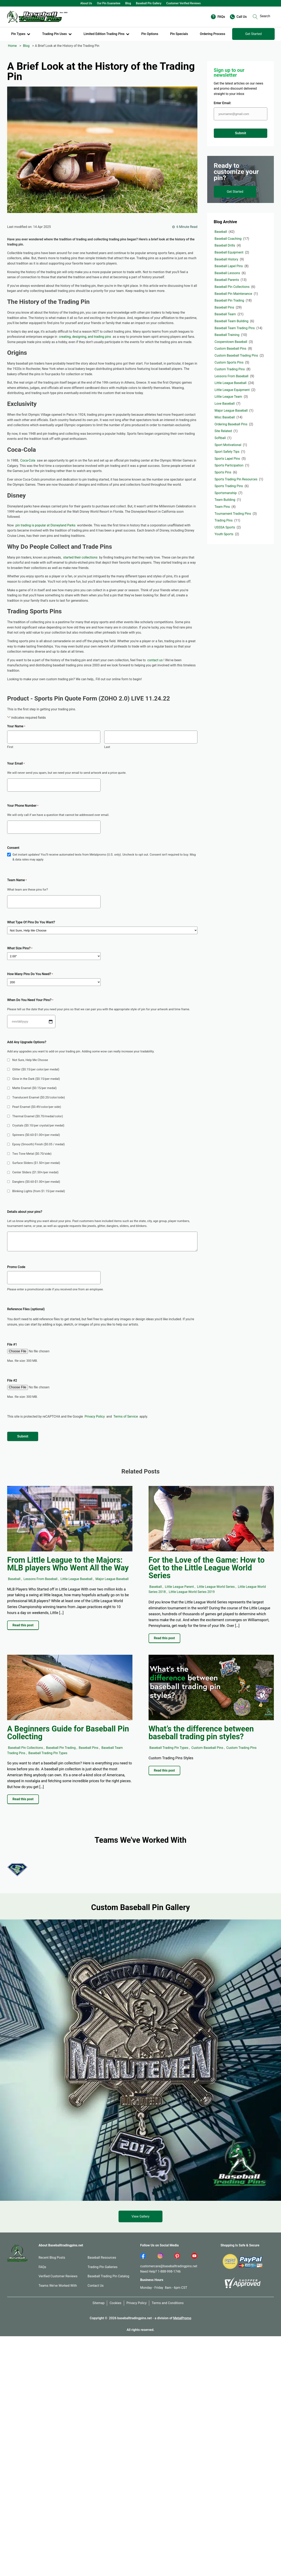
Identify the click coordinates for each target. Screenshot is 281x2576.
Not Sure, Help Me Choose (30, 1060)
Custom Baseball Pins (230, 348)
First (10, 747)
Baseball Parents (227, 280)
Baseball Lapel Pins (229, 266)
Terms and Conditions (168, 2303)
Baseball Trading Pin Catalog (108, 2276)
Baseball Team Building (232, 321)
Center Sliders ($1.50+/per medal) (35, 1172)
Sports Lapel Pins (227, 459)
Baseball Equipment (229, 252)
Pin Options (149, 34)
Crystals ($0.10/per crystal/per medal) (38, 1125)
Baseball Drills (225, 245)
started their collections (80, 557)
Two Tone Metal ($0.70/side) (31, 1154)
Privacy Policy (95, 1416)
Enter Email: (222, 103)
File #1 (12, 1344)
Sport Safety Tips (227, 452)
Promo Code (16, 1267)
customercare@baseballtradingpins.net (168, 2266)
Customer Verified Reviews (183, 3)
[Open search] (261, 16)
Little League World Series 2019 (192, 1592)
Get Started (253, 34)
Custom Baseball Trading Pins (236, 355)
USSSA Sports (225, 527)
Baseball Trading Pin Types (47, 1753)
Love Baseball (225, 403)
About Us (86, 3)
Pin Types (18, 34)
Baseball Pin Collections (232, 287)
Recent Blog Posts (52, 2257)
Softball (220, 438)
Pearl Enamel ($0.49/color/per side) (36, 1107)
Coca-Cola (27, 460)
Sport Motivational (228, 445)
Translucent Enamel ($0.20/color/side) (38, 1097)
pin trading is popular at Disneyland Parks (46, 525)
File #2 (12, 1380)
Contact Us (96, 2286)
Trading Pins (224, 520)
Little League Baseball (230, 383)
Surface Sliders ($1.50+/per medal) (36, 1163)
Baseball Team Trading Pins (235, 328)
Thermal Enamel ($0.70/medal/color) (37, 1116)
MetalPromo (182, 2318)
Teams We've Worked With (58, 2286)
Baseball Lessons (227, 273)
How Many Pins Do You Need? (30, 974)
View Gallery (141, 2216)
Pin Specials (179, 34)
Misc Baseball (225, 417)
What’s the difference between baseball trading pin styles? (201, 1732)
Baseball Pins (224, 307)
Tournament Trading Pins (233, 514)
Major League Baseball (231, 410)
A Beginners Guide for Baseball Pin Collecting (68, 1732)
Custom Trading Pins (230, 369)
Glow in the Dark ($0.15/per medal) (36, 1079)
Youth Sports (224, 534)
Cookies (115, 2303)
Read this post (23, 1625)
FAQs (42, 2267)
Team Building (225, 500)
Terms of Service (125, 1416)
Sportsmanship (226, 493)
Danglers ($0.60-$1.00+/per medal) (36, 1182)
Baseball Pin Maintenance (233, 294)
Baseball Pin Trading (229, 300)
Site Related (223, 431)
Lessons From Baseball (232, 376)
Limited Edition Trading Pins (104, 34)
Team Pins (222, 507)
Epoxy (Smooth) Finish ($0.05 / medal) (38, 1144)
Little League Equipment (232, 390)
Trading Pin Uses (54, 34)
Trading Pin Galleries (103, 2267)
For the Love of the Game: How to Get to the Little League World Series (207, 1568)
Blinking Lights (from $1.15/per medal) (38, 1191)
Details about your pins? (24, 1212)
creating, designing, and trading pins (85, 337)
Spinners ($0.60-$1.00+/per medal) (36, 1135)
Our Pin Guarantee (108, 3)
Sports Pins (223, 472)
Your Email (16, 763)
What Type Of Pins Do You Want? (31, 922)
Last (107, 747)
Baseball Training (227, 335)
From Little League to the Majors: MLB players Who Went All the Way (68, 1564)
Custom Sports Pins (229, 362)
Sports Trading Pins (229, 486)
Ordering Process (212, 34)
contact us (155, 660)
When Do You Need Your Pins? (30, 1000)
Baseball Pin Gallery (148, 3)
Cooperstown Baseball (231, 342)
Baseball (221, 232)
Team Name (17, 880)
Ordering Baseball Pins (231, 424)
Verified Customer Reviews (58, 2276)
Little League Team (228, 397)
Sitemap (99, 2303)
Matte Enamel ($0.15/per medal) (34, 1088)
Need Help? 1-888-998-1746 (160, 2271)
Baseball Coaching (228, 239)
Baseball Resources (102, 2257)
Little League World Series (216, 1587)
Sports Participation (229, 465)
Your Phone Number (22, 806)
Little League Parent (179, 1587)
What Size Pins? (19, 948)
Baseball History (226, 259)
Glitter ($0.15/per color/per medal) (35, 1069)
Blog (128, 3)
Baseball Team (225, 314)
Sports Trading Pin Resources (236, 479)
